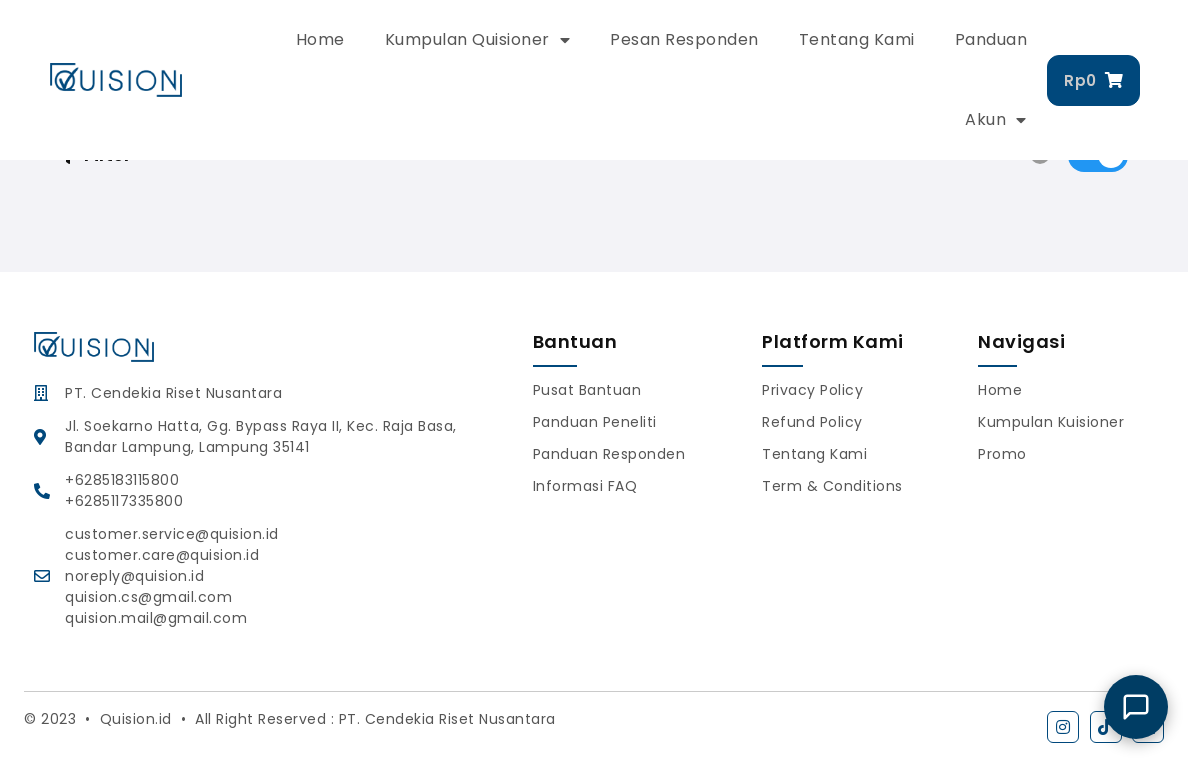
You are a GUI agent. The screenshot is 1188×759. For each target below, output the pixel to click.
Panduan (991, 39)
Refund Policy (812, 422)
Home (320, 39)
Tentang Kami (857, 39)
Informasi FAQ (585, 486)
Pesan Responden (684, 39)
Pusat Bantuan (587, 390)
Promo (1002, 454)
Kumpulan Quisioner (478, 40)
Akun (996, 120)
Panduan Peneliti (595, 422)
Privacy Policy (812, 390)
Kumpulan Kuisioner (1051, 422)
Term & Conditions (832, 486)
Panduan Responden (609, 454)
